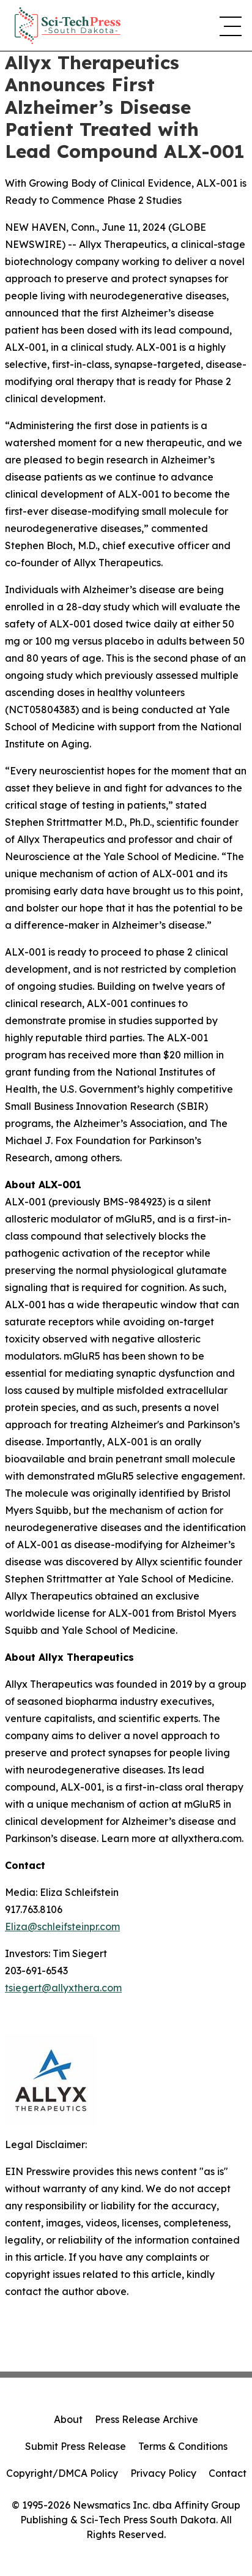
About (68, 2419)
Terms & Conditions (183, 2446)
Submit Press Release (75, 2446)
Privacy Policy (163, 2473)
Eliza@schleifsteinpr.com (62, 1926)
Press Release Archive (146, 2419)
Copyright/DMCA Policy (62, 2473)
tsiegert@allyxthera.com (63, 1988)
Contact (227, 2473)
